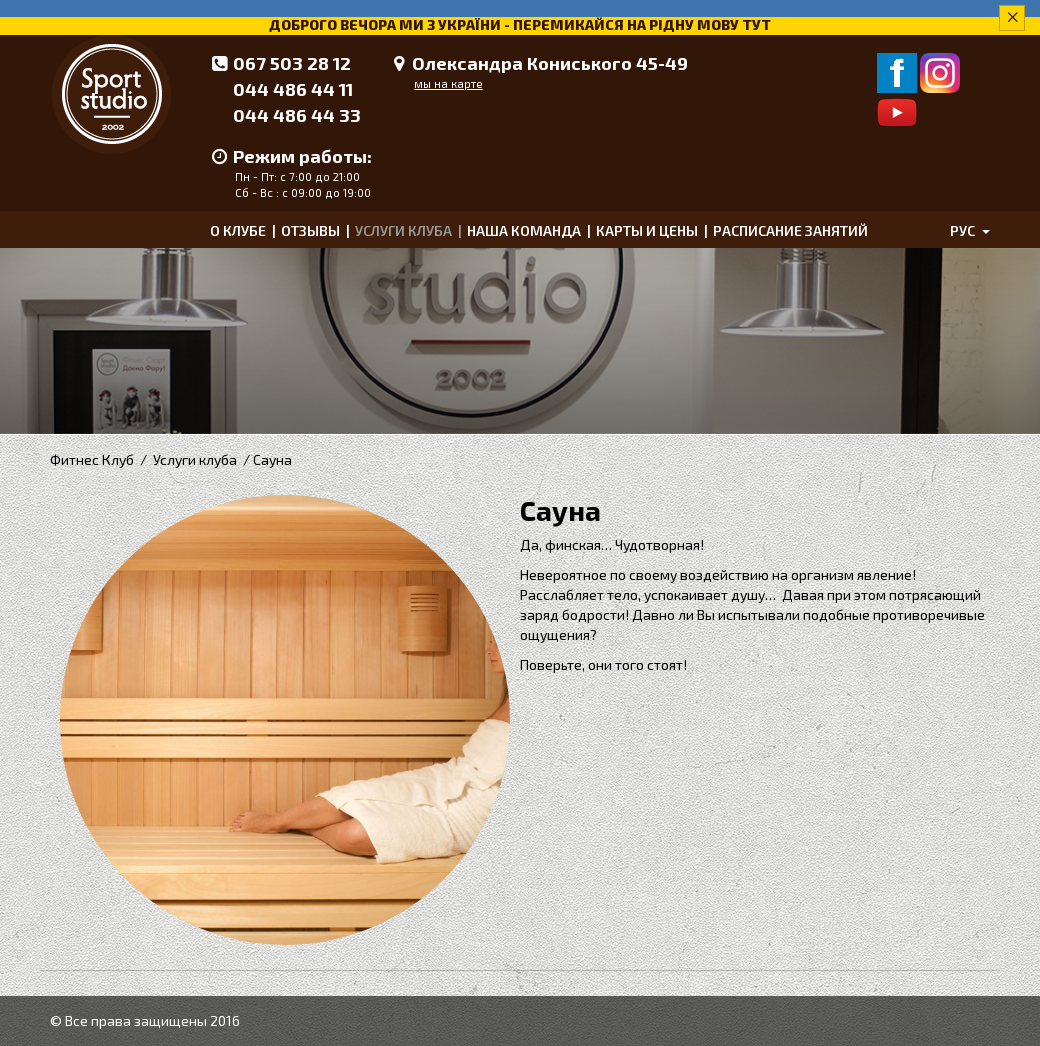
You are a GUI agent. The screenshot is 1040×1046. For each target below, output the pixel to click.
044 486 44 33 (297, 115)
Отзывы (310, 230)
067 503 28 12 (292, 63)
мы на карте (448, 83)
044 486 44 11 (293, 89)
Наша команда (524, 230)
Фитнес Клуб (92, 459)
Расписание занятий (790, 230)
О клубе (238, 230)
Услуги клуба (403, 230)
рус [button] (970, 230)
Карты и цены (647, 230)
